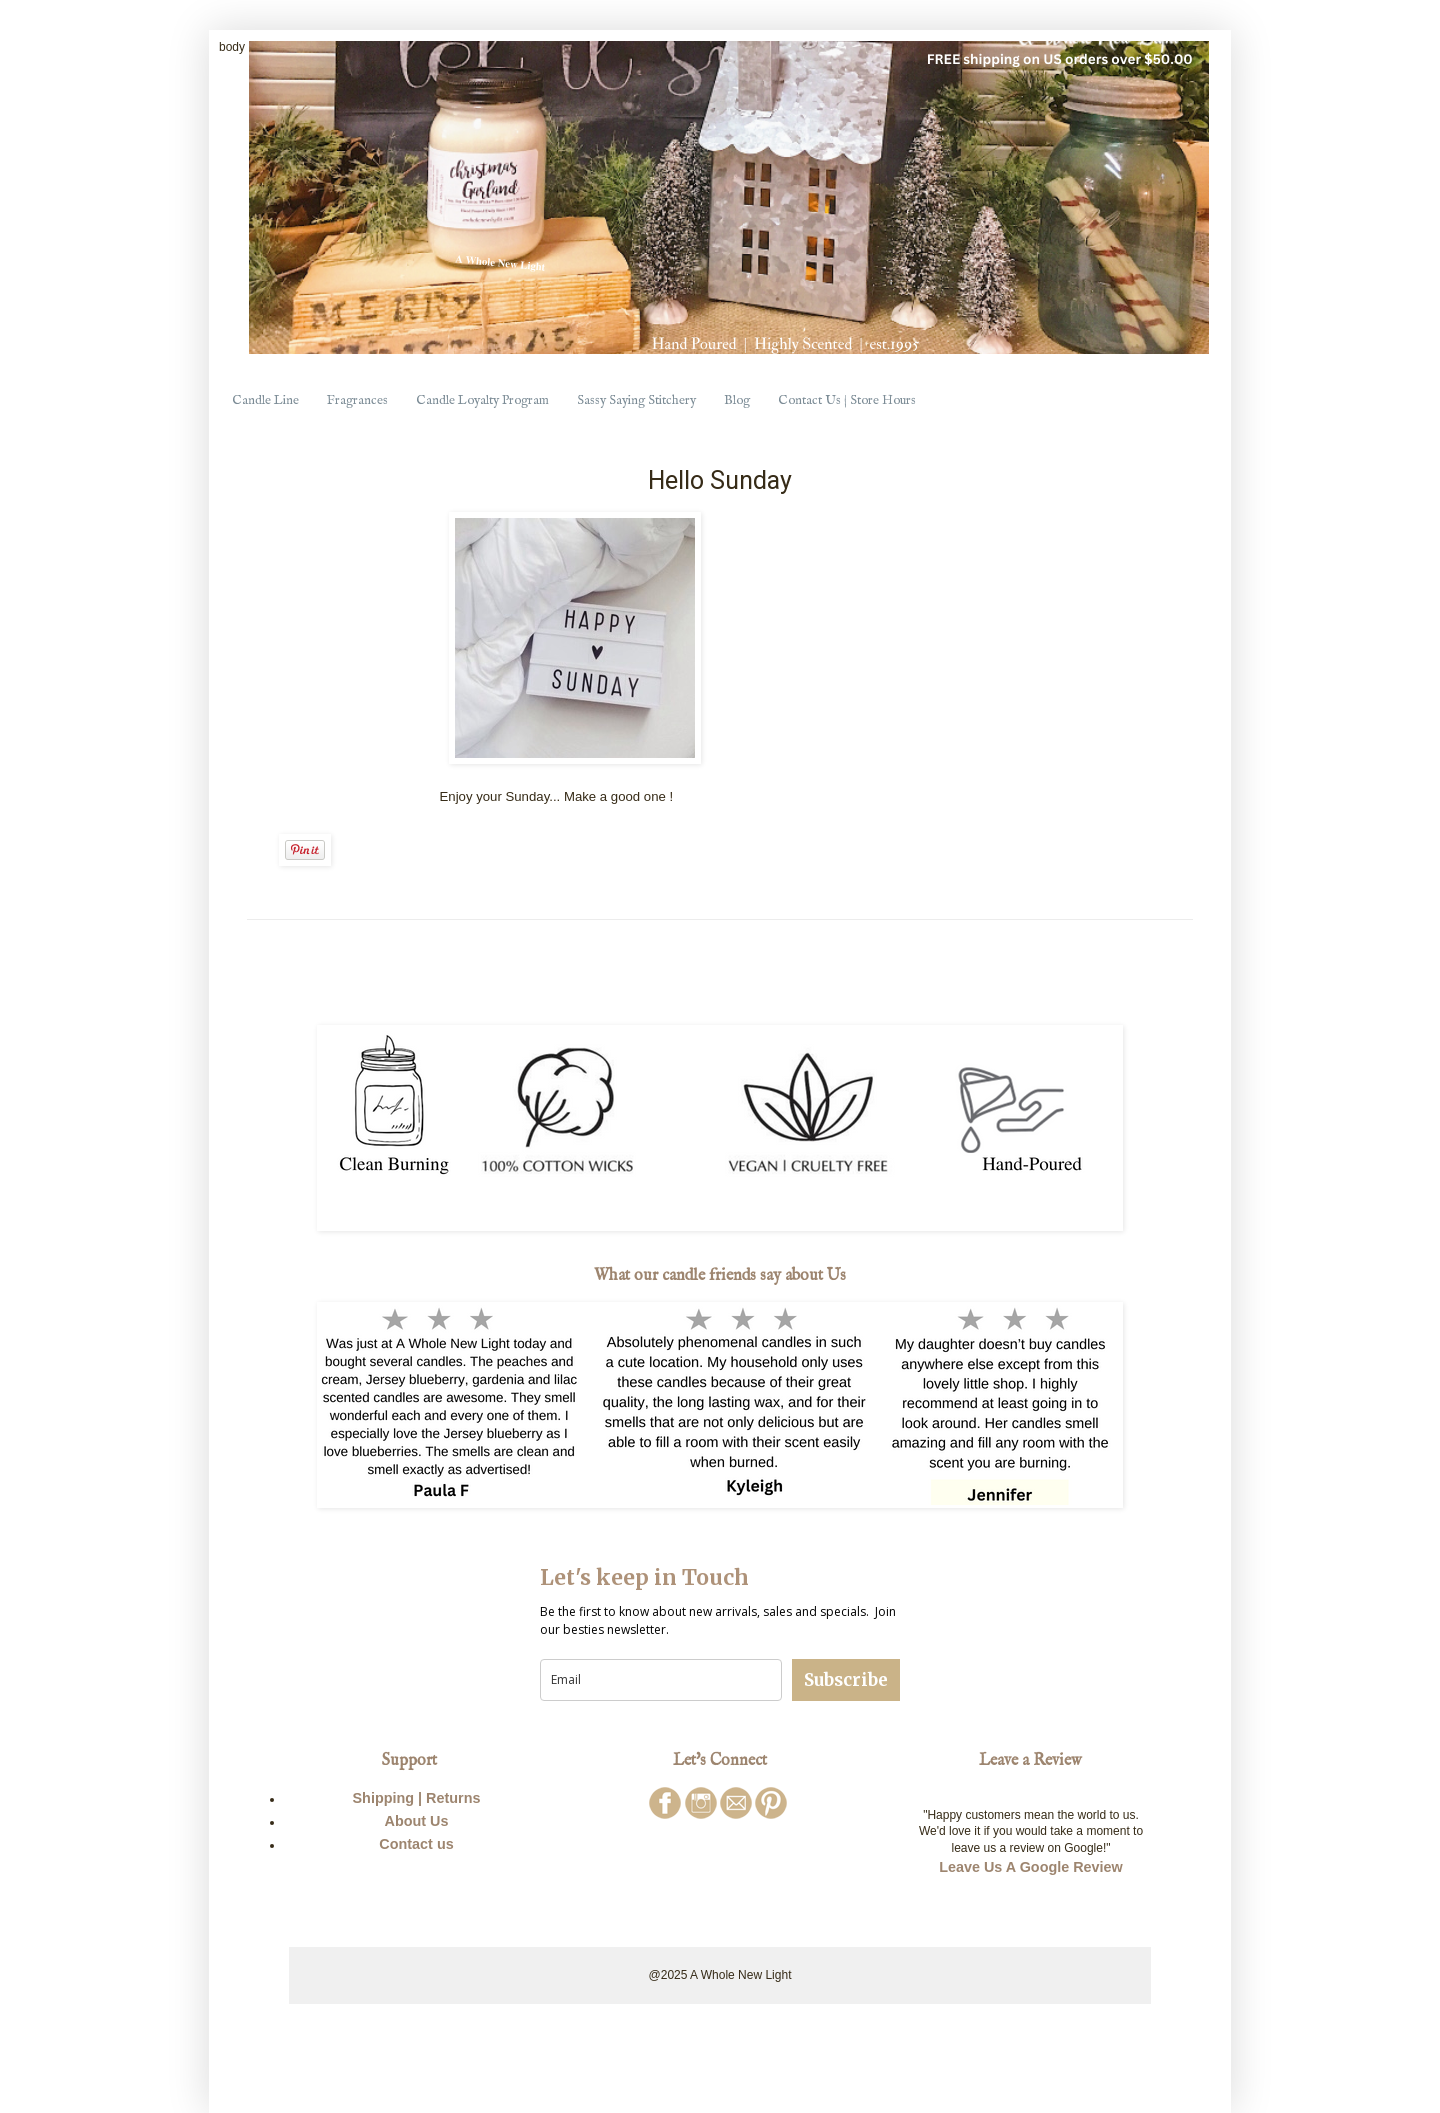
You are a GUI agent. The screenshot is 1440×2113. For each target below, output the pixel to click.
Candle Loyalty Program (482, 400)
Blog (737, 400)
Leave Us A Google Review (1031, 1867)
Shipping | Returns (417, 1798)
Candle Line (265, 400)
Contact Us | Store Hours (847, 400)
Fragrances (357, 400)
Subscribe (846, 1680)
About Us (417, 1821)
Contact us (416, 1844)
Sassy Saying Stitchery (636, 400)
